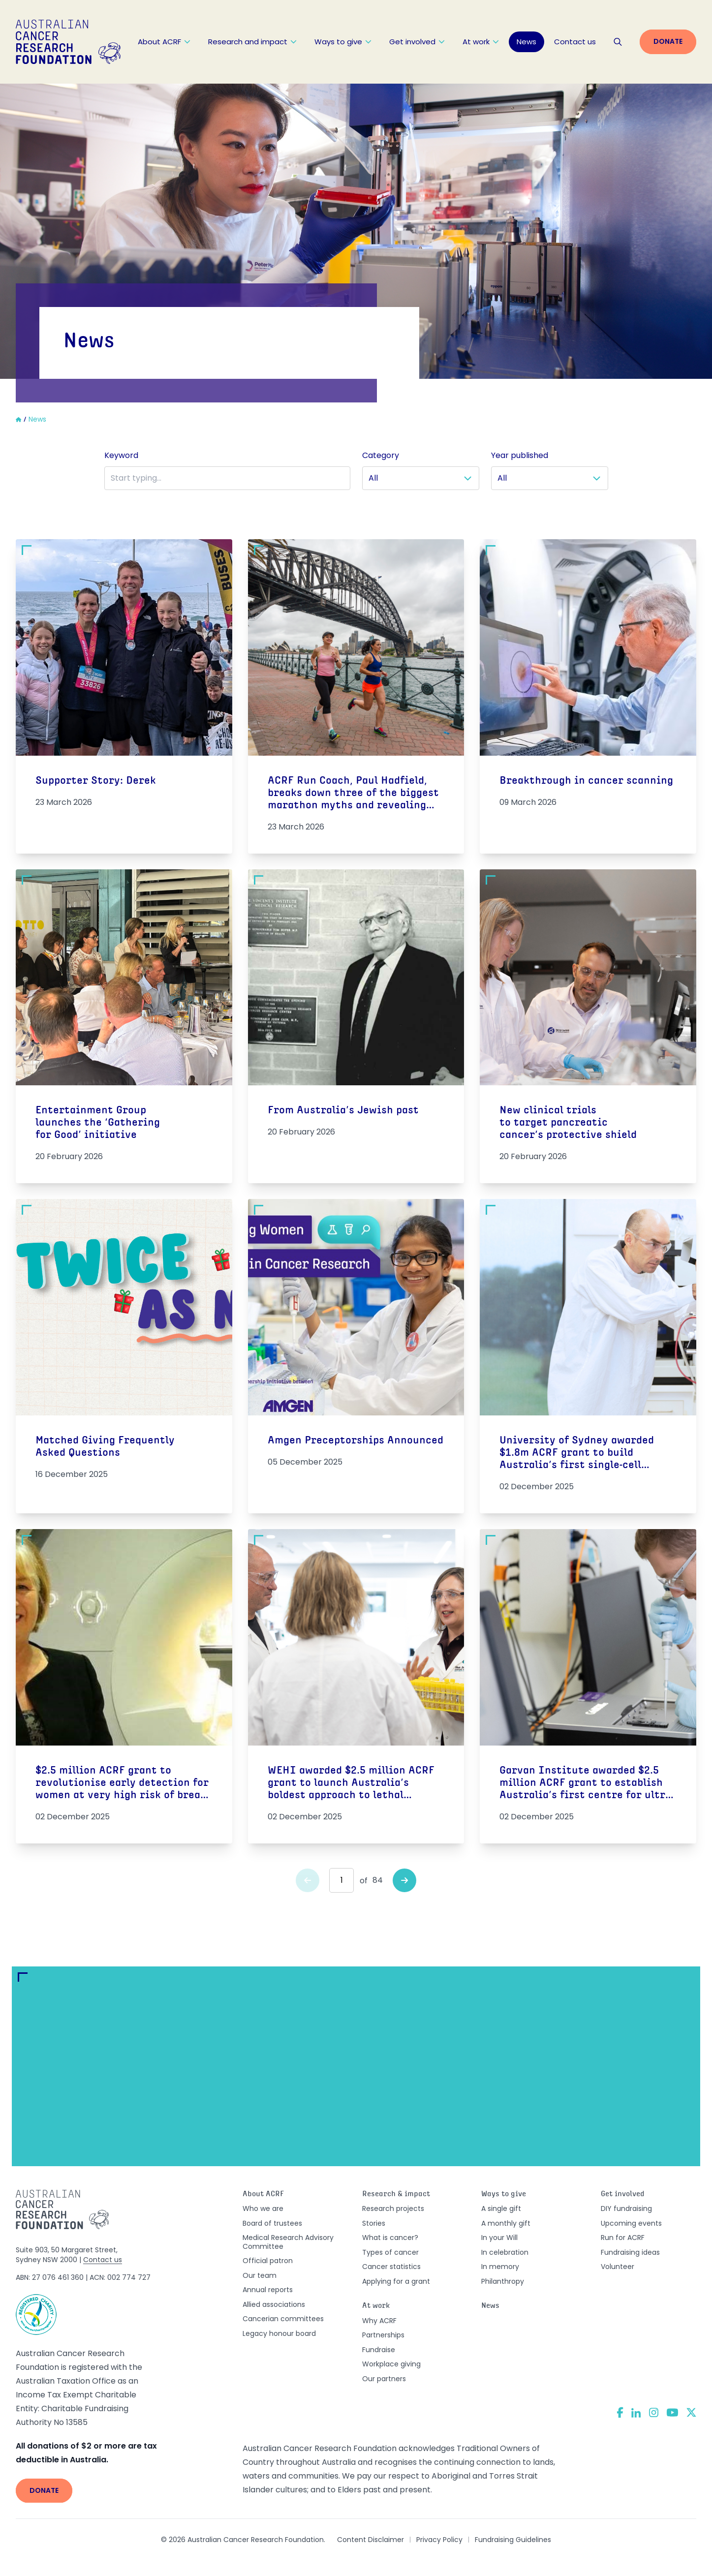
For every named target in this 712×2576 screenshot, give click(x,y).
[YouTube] (672, 2412)
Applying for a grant (396, 2281)
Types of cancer (390, 2252)
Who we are (263, 2208)
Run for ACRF (623, 2237)
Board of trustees (272, 2223)
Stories (373, 2223)
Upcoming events (631, 2223)
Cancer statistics (391, 2266)
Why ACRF (379, 2321)
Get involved (417, 41)
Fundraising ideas (630, 2252)
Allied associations (274, 2304)
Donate (667, 41)
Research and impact (252, 41)
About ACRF (164, 41)
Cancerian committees (283, 2319)
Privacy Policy (439, 2540)
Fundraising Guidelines (513, 2540)
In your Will (499, 2237)
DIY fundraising (626, 2208)
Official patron (268, 2261)
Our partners (384, 2379)
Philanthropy (502, 2281)
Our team (260, 2275)
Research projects (393, 2208)
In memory (500, 2266)
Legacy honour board (279, 2333)
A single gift (501, 2208)
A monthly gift (505, 2223)
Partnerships (383, 2335)
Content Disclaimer (370, 2540)
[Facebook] (620, 2412)
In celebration (504, 2252)
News (526, 41)
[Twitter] (691, 2412)
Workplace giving (391, 2364)
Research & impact (396, 2194)
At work (481, 41)
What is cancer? (390, 2237)
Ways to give (342, 41)
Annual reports (268, 2290)
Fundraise (378, 2350)
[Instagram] (653, 2413)
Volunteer (617, 2266)
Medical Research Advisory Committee (288, 2242)
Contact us (575, 41)
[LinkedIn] (636, 2413)
